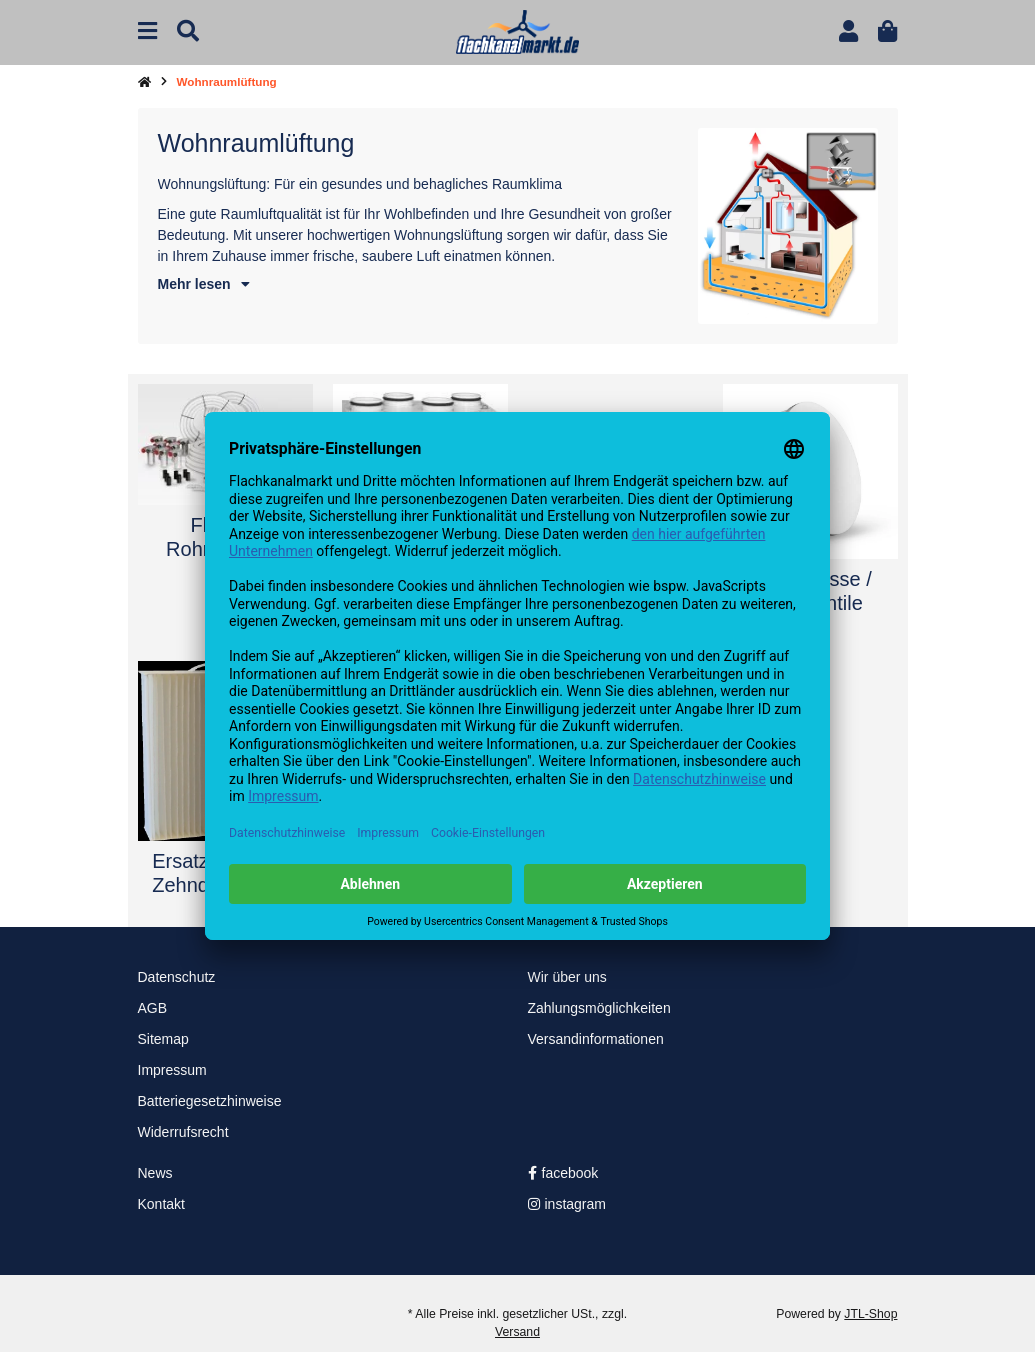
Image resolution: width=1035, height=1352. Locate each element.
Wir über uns (567, 977)
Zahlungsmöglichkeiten (599, 1008)
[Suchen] (188, 31)
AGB (153, 1008)
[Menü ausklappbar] (147, 31)
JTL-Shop (870, 1314)
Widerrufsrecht (183, 1132)
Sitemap (163, 1039)
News (155, 1173)
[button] (848, 31)
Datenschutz (177, 977)
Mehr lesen (204, 284)
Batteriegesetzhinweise (210, 1101)
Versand (517, 1332)
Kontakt (161, 1204)
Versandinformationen (596, 1039)
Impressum (172, 1070)
